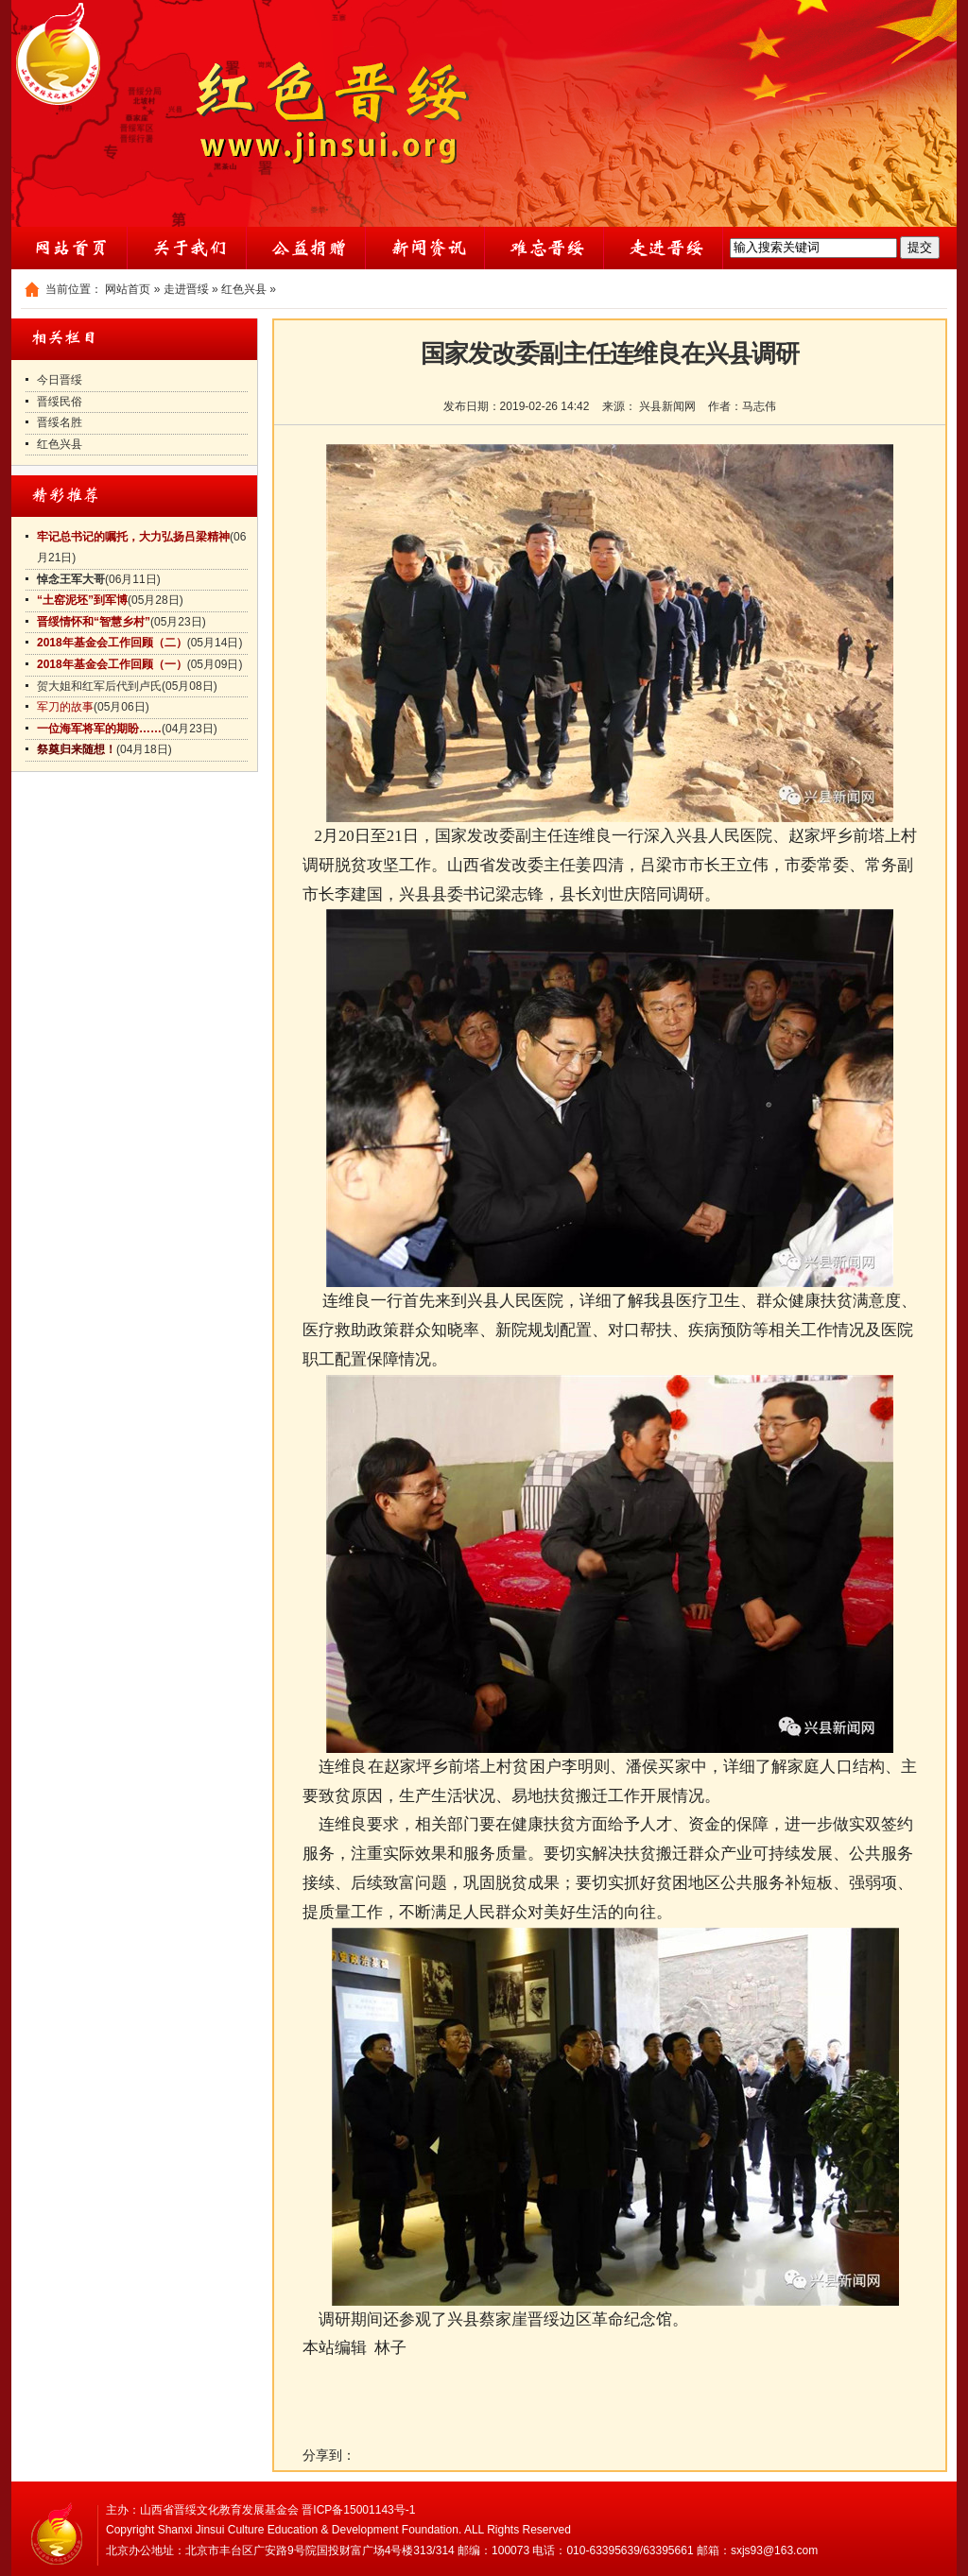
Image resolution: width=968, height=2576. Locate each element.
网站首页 (127, 289)
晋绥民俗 (59, 401)
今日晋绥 (59, 379)
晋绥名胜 (59, 422)
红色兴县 (244, 289)
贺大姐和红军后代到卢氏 (99, 686)
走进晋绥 (186, 289)
